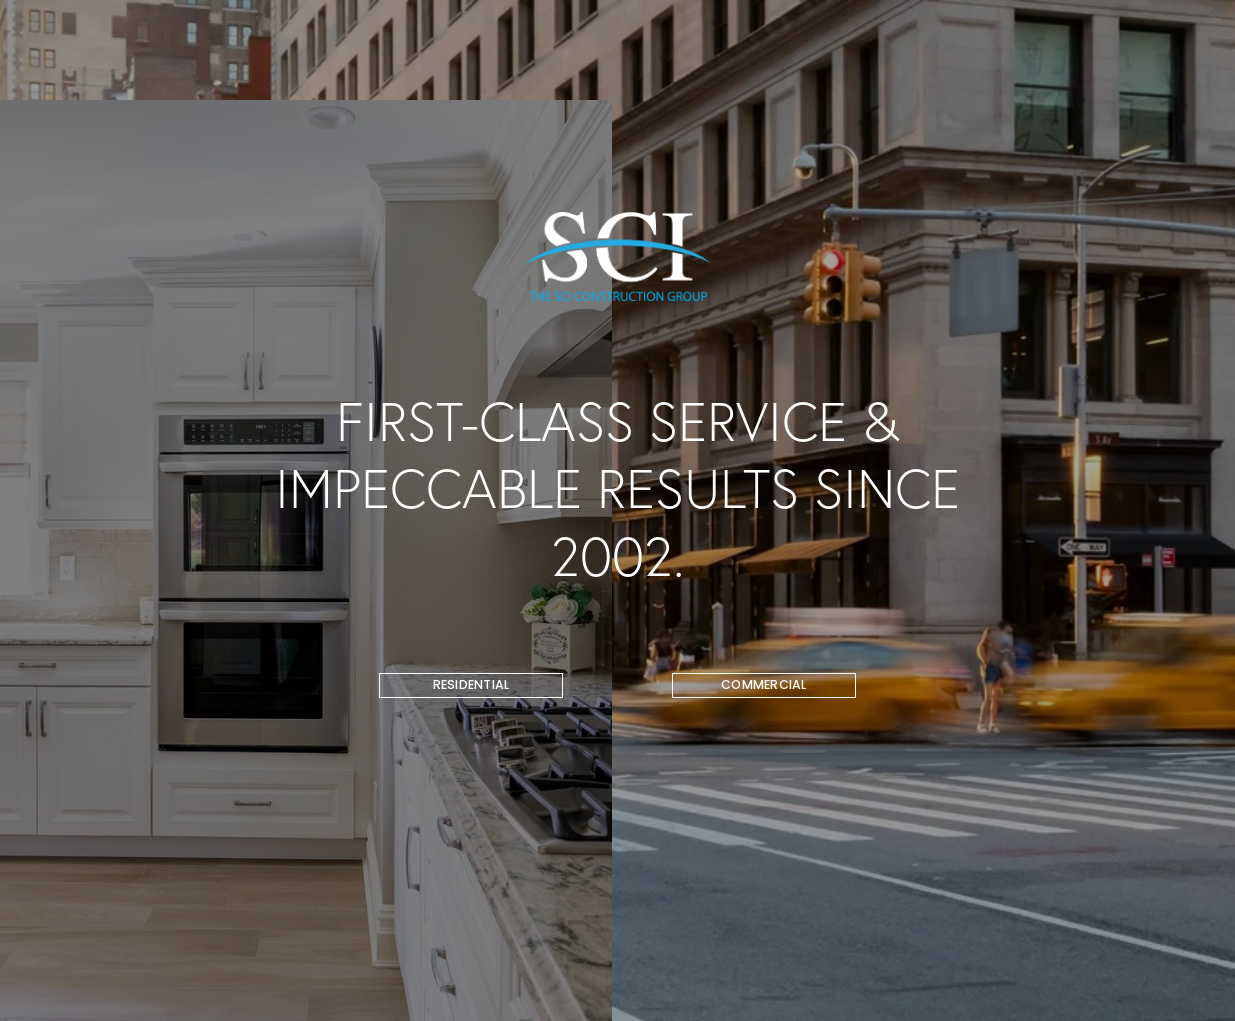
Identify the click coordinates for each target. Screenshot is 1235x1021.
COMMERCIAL (764, 684)
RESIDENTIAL (471, 684)
